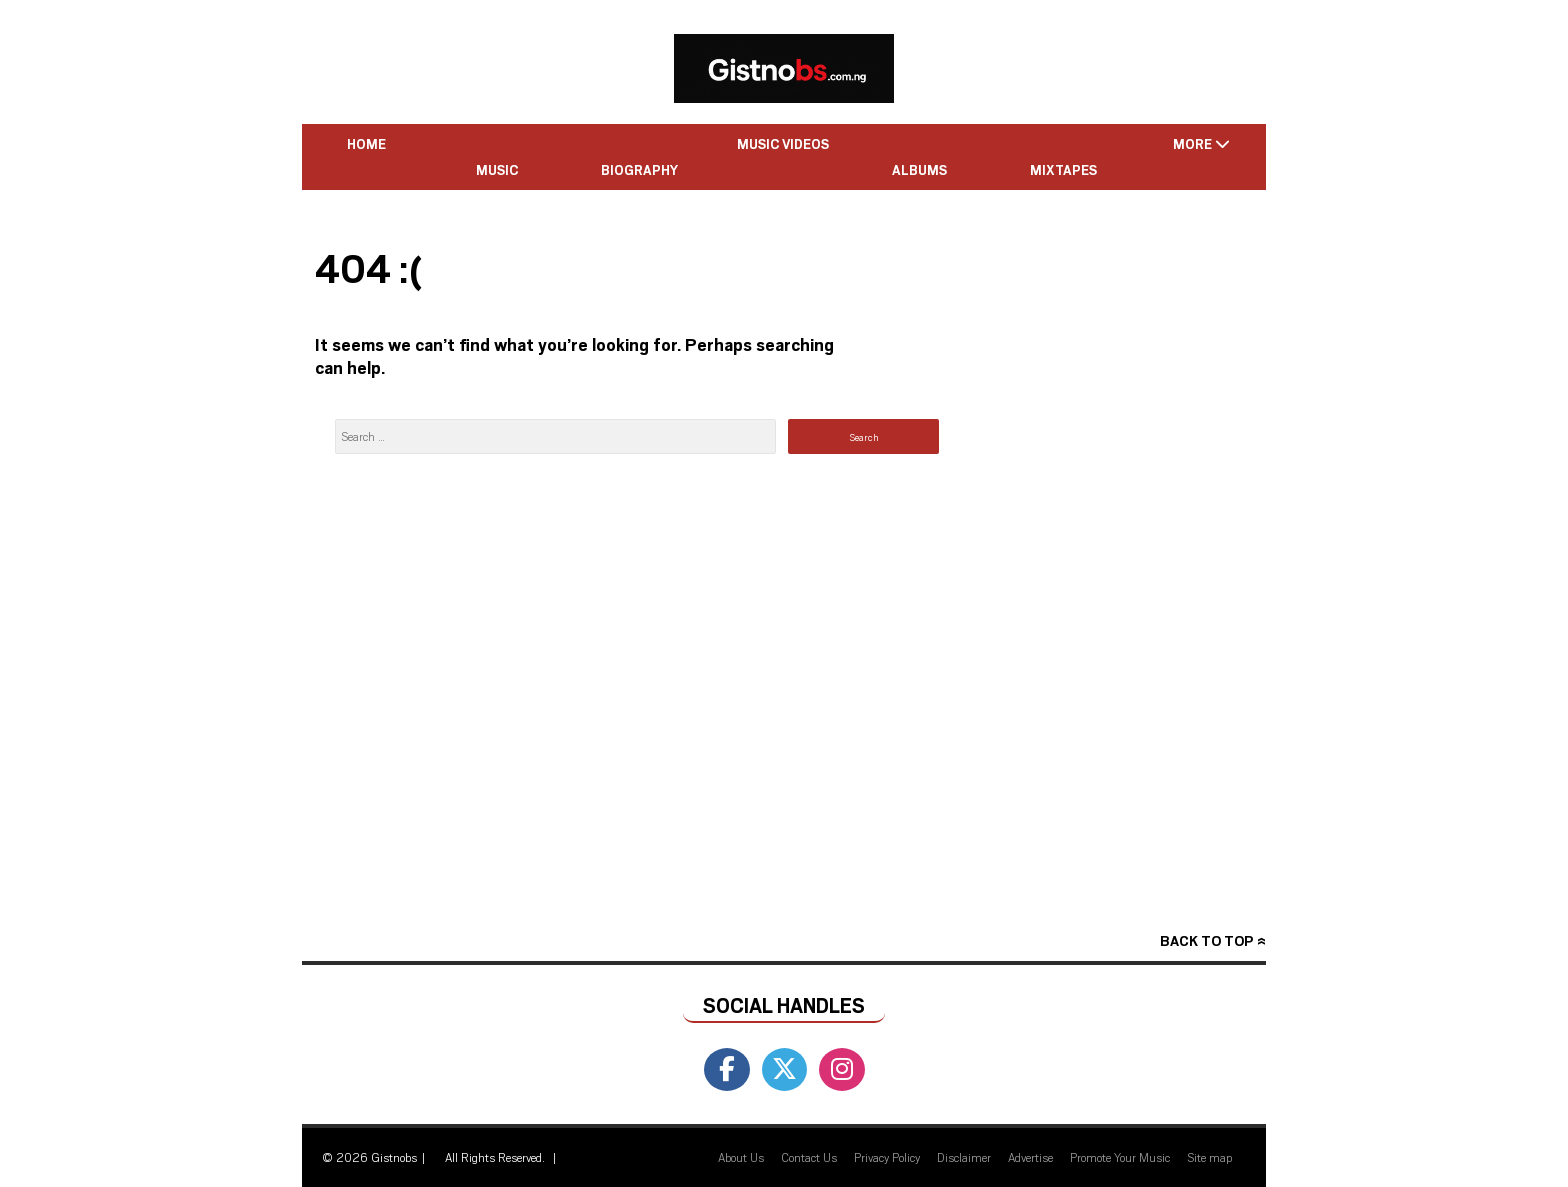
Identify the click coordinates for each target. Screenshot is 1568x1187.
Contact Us (809, 1157)
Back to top (1206, 940)
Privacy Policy (887, 1157)
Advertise (1030, 1157)
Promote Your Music (1120, 1157)
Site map (1209, 1157)
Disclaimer (964, 1157)
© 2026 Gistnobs (369, 1157)
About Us (741, 1157)
